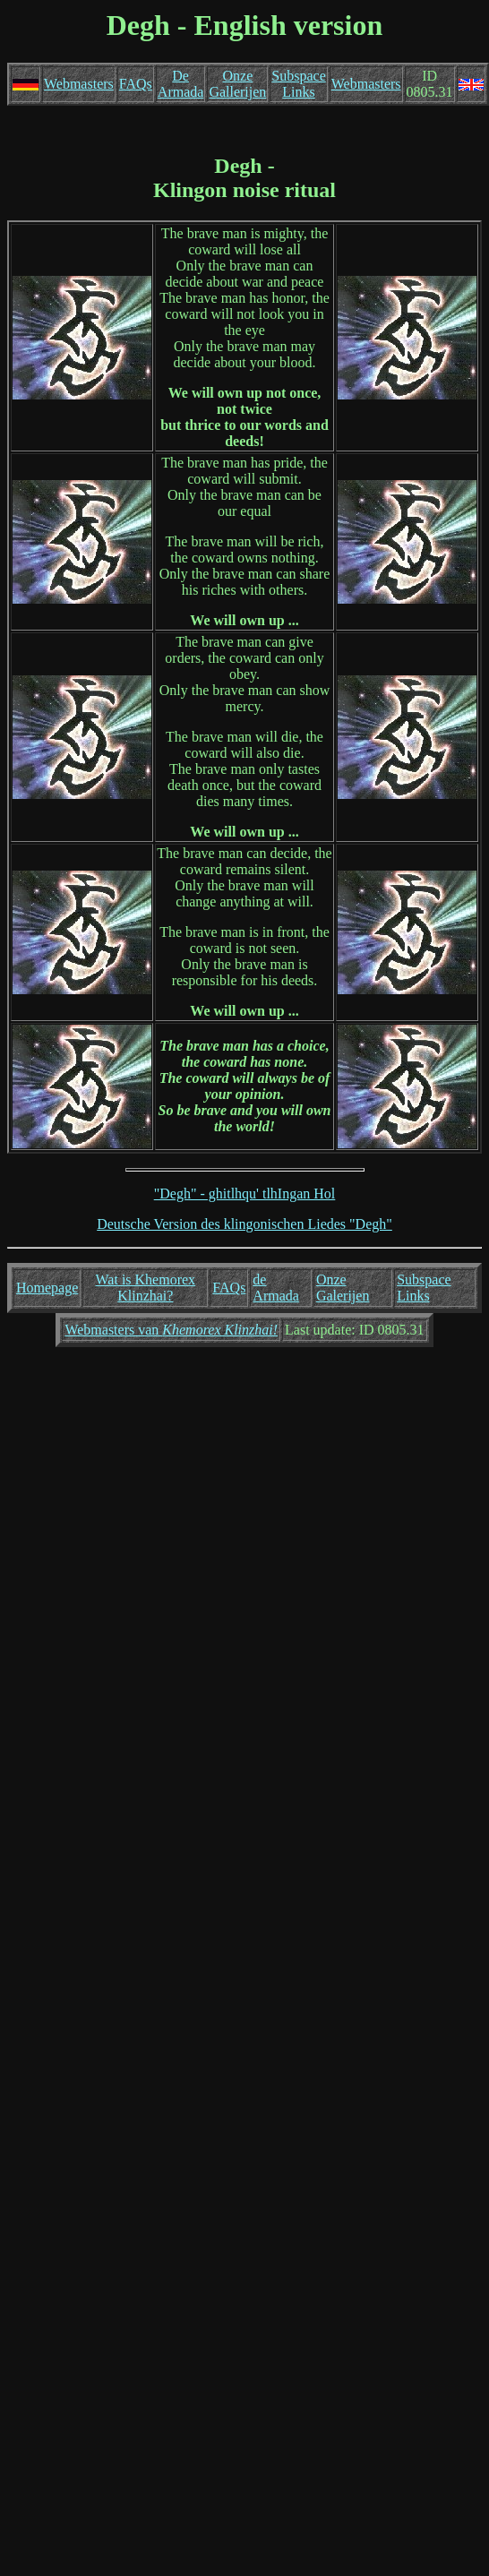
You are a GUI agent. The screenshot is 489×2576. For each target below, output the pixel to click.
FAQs (135, 83)
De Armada (181, 83)
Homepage (47, 1287)
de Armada (276, 1287)
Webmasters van (171, 1329)
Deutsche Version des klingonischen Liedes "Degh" (244, 1224)
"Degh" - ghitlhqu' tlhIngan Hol (245, 1193)
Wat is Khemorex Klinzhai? (146, 1287)
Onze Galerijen (343, 1287)
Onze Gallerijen (237, 83)
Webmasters (79, 83)
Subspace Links (298, 83)
